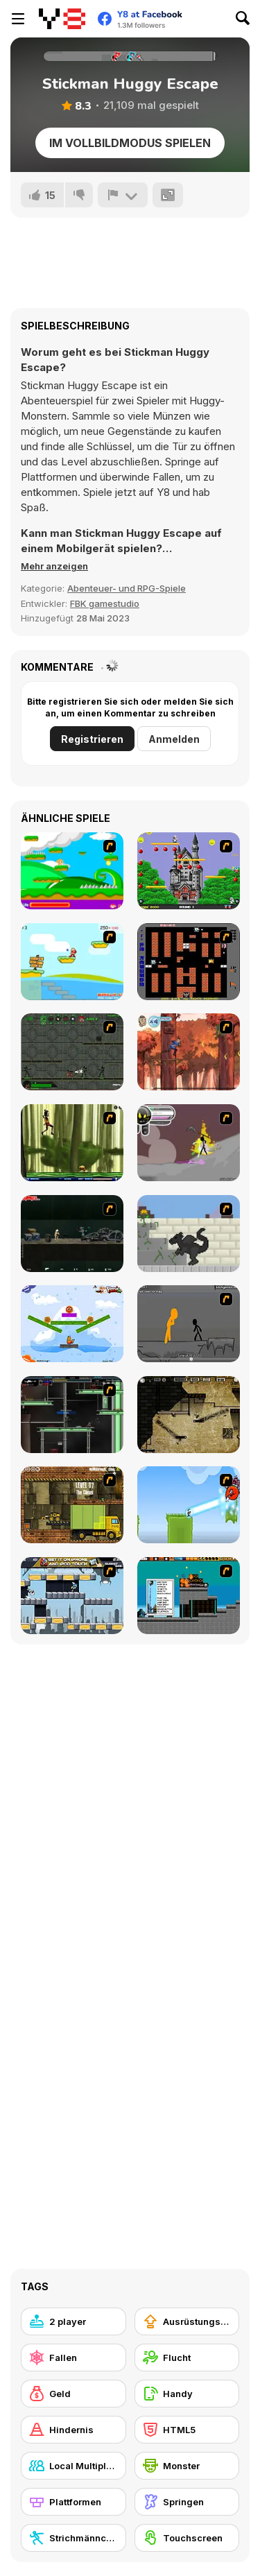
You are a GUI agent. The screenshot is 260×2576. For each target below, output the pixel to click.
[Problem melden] (123, 194)
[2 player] (73, 2321)
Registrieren (92, 739)
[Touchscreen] (187, 2538)
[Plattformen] (73, 2502)
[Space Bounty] (72, 1051)
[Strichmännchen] (73, 2538)
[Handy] (187, 2393)
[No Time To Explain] (188, 1504)
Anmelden (174, 739)
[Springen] (187, 2502)
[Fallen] (73, 2357)
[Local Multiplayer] (73, 2466)
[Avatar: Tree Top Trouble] (188, 1051)
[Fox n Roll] (72, 1323)
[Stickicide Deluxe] (188, 1323)
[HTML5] (187, 2430)
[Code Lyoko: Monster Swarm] (72, 1142)
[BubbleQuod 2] (188, 1414)
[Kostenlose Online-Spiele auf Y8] (62, 18)
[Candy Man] (72, 870)
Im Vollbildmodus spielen (130, 143)
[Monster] (187, 2466)
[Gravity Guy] (72, 1595)
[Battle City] (188, 961)
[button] (54, 566)
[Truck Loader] (72, 1504)
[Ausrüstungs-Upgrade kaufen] (187, 2321)
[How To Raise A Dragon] (188, 1233)
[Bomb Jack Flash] (188, 870)
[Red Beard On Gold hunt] (72, 961)
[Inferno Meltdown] (188, 1595)
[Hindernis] (73, 2430)
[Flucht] (187, 2357)
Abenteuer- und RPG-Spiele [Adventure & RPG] (126, 588)
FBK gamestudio (104, 603)
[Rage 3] (188, 1142)
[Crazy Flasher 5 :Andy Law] (72, 1233)
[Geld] (73, 2393)
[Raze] (72, 1414)
